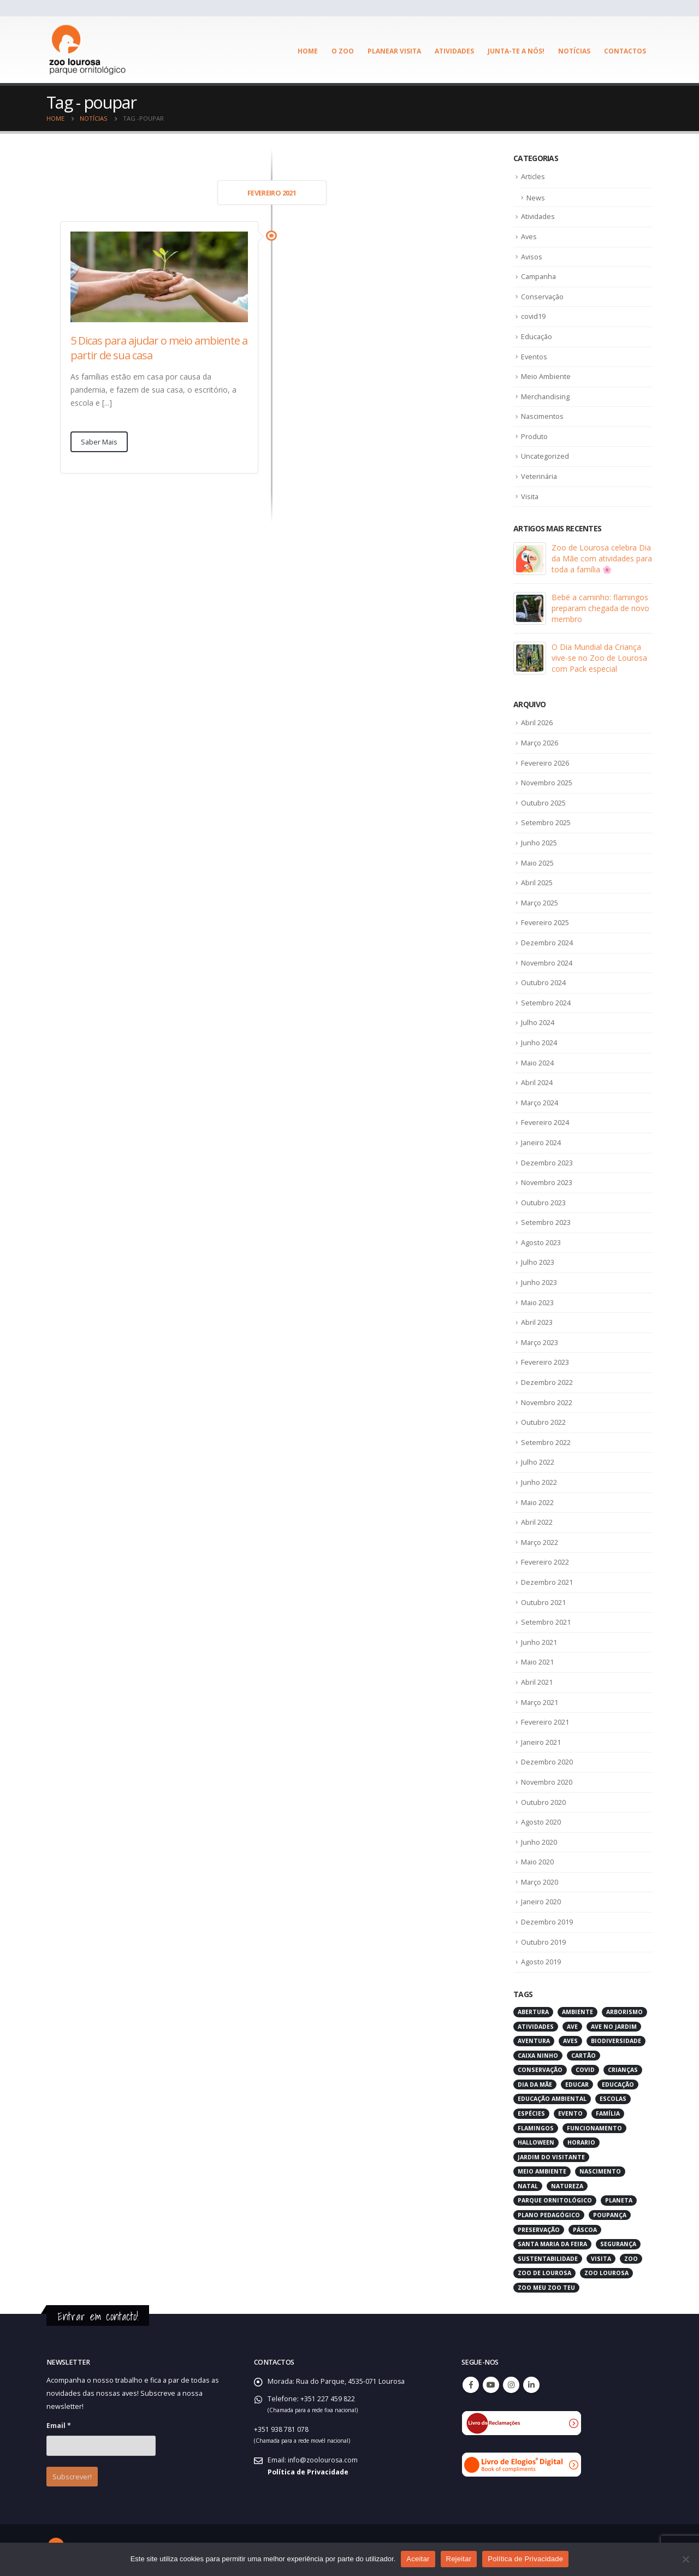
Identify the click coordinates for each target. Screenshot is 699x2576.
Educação (537, 336)
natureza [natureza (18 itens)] (567, 2183)
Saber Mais (99, 442)
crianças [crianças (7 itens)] (623, 2066)
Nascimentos (542, 416)
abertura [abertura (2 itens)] (533, 2008)
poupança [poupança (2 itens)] (609, 2212)
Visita (530, 495)
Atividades (454, 51)
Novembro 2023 (547, 1181)
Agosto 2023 (541, 1241)
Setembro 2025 (546, 822)
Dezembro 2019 (547, 1918)
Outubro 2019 (543, 1939)
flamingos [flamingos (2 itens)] (536, 2124)
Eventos (534, 356)
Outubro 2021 (543, 1599)
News (535, 198)
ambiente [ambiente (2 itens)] (577, 2008)
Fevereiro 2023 (545, 1360)
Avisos (532, 256)
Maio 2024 (537, 1061)
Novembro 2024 (547, 961)
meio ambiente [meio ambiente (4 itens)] (542, 2168)
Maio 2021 (537, 1659)
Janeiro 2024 (541, 1141)
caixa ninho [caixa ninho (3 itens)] (538, 2052)
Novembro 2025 (547, 782)
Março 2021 (540, 1699)
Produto (534, 436)
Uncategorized (545, 455)
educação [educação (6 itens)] (618, 2081)
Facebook (471, 2381)
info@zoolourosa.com (324, 2456)
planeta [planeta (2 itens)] (618, 2197)
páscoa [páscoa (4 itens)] (585, 2226)
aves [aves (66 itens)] (570, 2037)
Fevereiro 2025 (545, 921)
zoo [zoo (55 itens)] (631, 2255)
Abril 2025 (537, 881)
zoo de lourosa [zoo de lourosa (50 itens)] (544, 2269)
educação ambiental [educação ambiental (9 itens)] (552, 2095)
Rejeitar (459, 2559)
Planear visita (394, 51)
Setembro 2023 (546, 1220)
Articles (533, 176)
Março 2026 (540, 742)
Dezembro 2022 (547, 1380)
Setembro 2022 (546, 1440)
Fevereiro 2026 (545, 762)
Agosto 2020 (541, 1818)
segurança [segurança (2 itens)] (618, 2241)
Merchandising (545, 396)
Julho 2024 (537, 1021)
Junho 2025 (539, 841)
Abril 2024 (537, 1081)
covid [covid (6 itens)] (585, 2066)
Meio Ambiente (546, 376)
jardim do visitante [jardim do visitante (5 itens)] (551, 2153)
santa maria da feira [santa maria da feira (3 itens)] (552, 2241)
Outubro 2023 (543, 1201)
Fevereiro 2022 (545, 1560)
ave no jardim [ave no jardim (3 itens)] (614, 2023)
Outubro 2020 (543, 1799)
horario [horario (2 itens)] (581, 2139)
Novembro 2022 (547, 1400)
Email (58, 2421)
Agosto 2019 (541, 1958)
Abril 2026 (537, 722)
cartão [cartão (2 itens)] (583, 2052)
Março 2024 (540, 1101)
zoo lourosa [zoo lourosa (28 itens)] (606, 2269)
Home (308, 51)
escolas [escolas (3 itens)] (613, 2095)
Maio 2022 (537, 1500)
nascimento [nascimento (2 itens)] (600, 2168)
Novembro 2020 (547, 1779)
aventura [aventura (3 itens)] (534, 2037)
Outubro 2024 (543, 981)
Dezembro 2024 (547, 941)
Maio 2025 (537, 862)
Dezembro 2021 (547, 1579)
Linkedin (531, 2381)
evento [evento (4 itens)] (570, 2110)
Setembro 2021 (546, 1619)
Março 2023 (540, 1340)
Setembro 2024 (546, 1001)
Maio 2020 (537, 1859)
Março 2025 (540, 902)
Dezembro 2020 (547, 1759)
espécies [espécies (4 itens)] (531, 2110)
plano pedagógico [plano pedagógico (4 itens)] (549, 2212)
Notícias (574, 51)
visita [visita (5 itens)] (601, 2255)
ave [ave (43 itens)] (572, 2023)
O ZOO (342, 51)
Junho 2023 (539, 1281)
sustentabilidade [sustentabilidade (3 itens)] (548, 2255)
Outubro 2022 (543, 1420)
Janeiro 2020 (541, 1899)
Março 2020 (540, 1879)
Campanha (539, 276)
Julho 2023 (537, 1260)
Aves (529, 236)
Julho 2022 (537, 1460)
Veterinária (539, 476)
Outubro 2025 (543, 802)
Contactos (625, 51)
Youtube (491, 2381)
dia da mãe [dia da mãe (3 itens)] (535, 2081)
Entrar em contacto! (97, 2313)
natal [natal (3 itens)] (528, 2183)
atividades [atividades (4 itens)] (536, 2023)
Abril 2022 (537, 1520)
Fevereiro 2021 (545, 1719)
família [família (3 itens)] (608, 2110)
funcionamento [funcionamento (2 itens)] (594, 2124)
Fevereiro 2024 (545, 1121)
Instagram (511, 2381)
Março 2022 (540, 1539)
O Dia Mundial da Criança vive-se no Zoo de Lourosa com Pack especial (599, 657)
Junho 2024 (539, 1041)
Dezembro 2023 (547, 1160)
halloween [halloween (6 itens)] (536, 2139)
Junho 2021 (539, 1639)
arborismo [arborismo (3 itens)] (624, 2008)
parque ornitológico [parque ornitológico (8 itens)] (555, 2197)
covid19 (533, 316)
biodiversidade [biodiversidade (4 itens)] (616, 2037)
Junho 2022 (539, 1480)
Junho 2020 (539, 1839)
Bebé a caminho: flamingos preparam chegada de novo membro (600, 607)
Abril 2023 (537, 1320)
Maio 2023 (537, 1300)
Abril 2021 (537, 1679)
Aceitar (417, 2559)
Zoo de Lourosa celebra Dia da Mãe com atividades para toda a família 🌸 (602, 558)
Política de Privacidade (308, 2468)
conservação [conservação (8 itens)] (540, 2066)
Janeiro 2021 (541, 1739)
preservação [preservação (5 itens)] (539, 2226)
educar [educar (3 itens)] (577, 2081)
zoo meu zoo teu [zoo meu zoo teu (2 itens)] (546, 2284)
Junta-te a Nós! (516, 51)
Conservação (543, 296)
